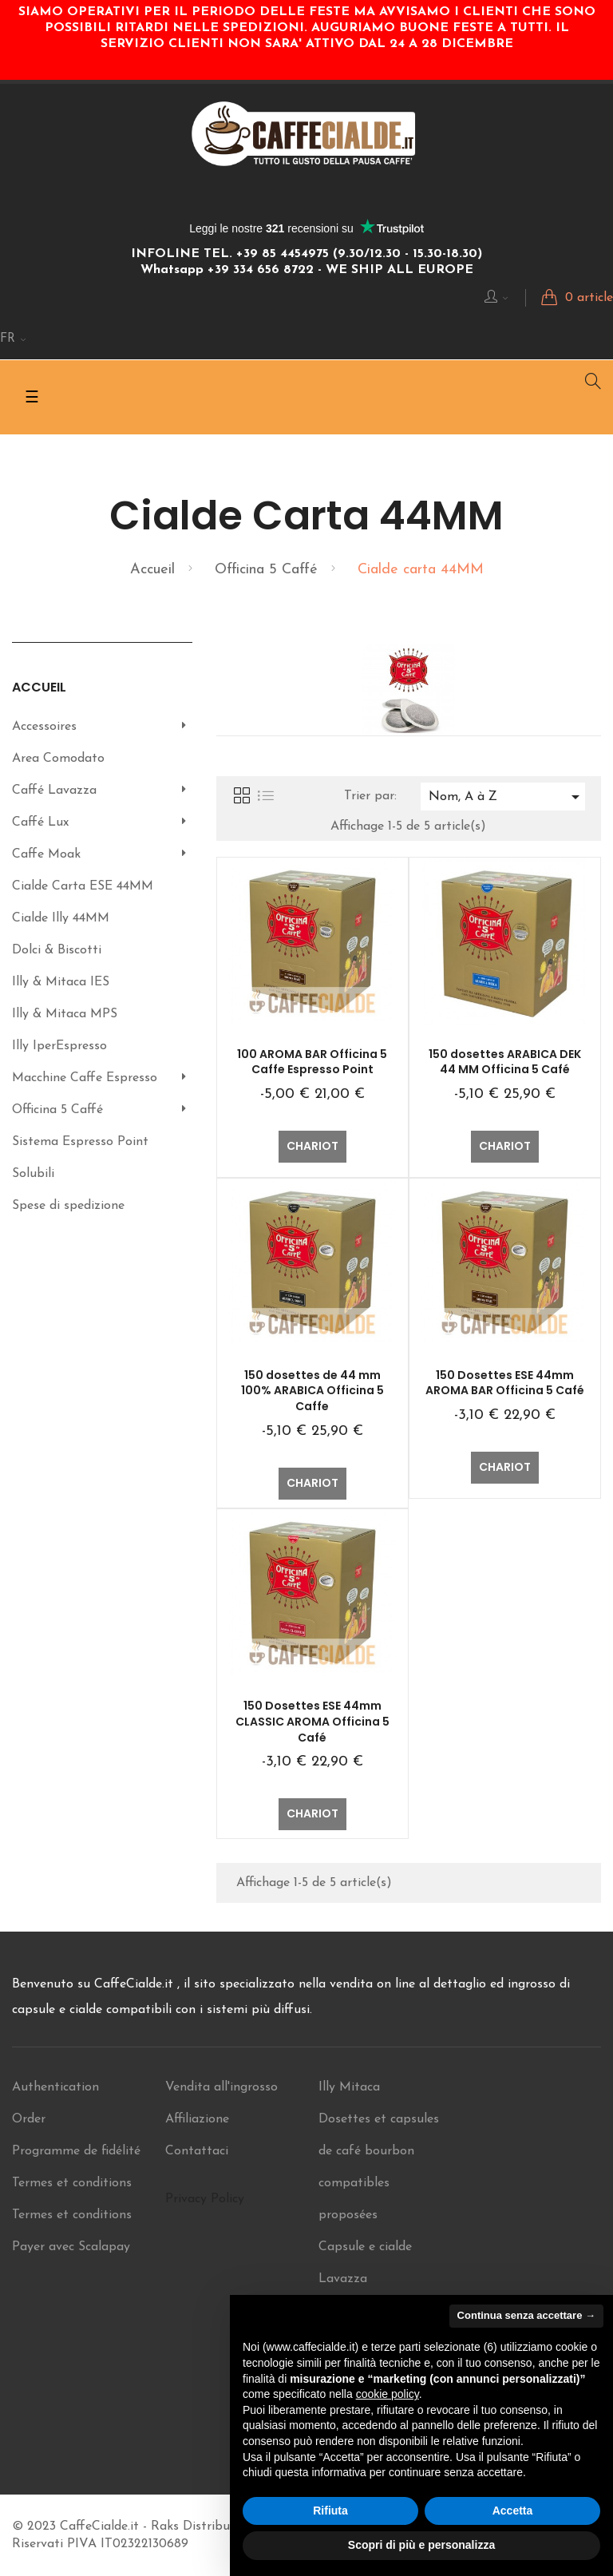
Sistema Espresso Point (80, 1141)
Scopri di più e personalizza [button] (421, 2544)
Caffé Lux (40, 822)
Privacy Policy (204, 2199)
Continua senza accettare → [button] (526, 2315)
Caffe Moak (46, 854)
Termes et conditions (72, 2183)
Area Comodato (58, 758)
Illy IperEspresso (59, 1046)
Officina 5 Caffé (57, 1110)
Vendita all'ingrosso (221, 2087)
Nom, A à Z (507, 796)
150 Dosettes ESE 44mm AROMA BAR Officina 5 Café (504, 1383)
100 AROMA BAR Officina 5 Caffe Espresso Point (312, 1062)
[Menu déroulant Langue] (13, 339)
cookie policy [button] (387, 2394)
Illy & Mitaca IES (60, 982)
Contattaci (196, 2151)
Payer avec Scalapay (71, 2247)
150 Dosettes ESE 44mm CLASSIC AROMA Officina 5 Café (312, 1722)
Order (28, 2119)
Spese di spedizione (68, 1205)
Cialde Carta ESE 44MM (82, 886)
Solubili (33, 1173)
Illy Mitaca (349, 2087)
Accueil (39, 687)
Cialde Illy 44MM (60, 918)
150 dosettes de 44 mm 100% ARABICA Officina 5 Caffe (312, 1391)
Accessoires (44, 726)
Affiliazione (197, 2119)
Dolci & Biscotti (56, 950)
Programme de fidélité (76, 2151)
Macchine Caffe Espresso (84, 1078)
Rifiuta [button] (330, 2510)
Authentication (55, 2087)
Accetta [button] (512, 2510)
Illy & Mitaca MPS (64, 1014)
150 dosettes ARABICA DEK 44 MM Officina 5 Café (505, 1062)
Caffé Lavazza (54, 790)
